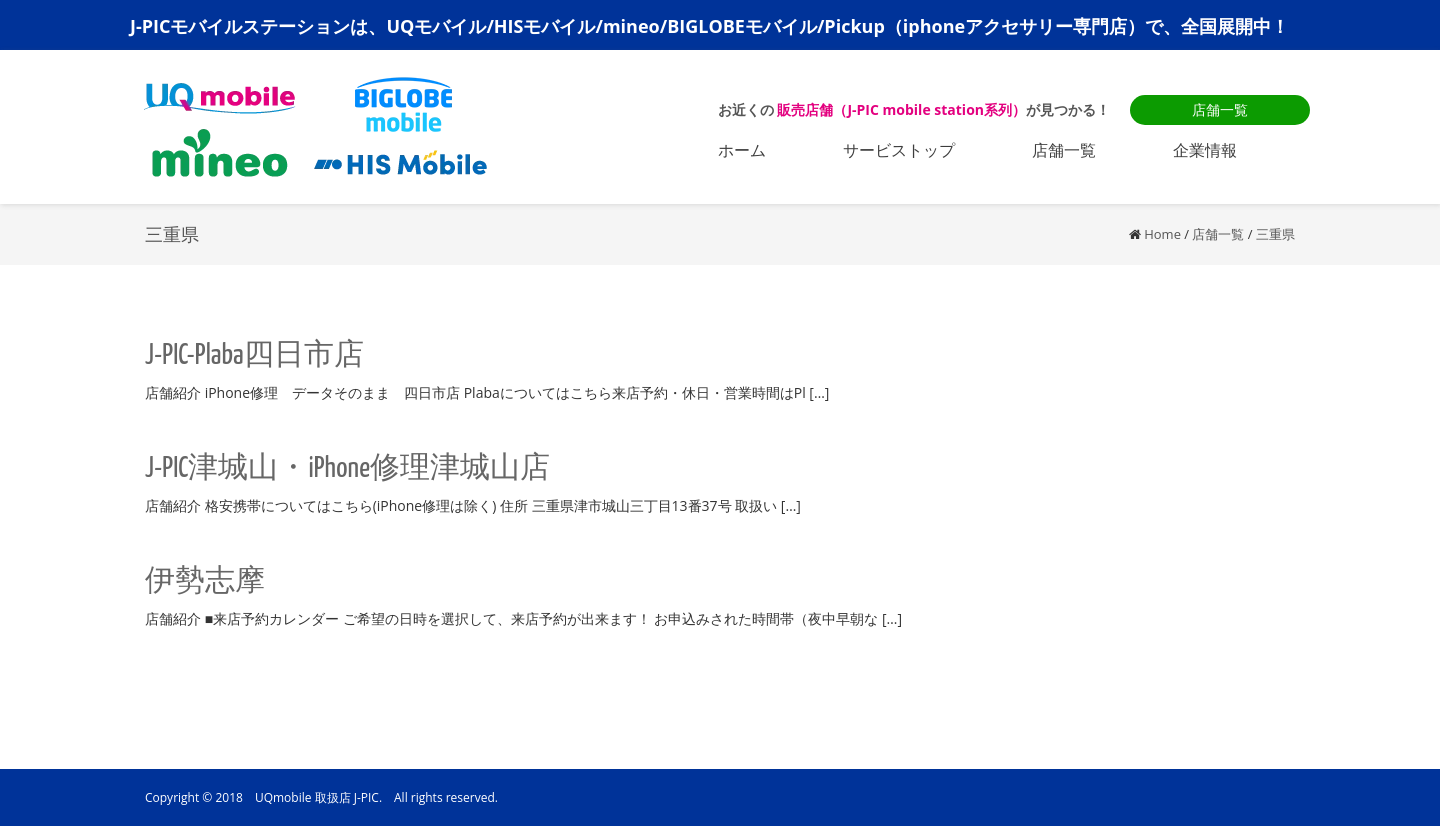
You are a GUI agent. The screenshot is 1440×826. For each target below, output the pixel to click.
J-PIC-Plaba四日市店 (254, 356)
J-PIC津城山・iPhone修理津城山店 (347, 469)
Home (1162, 234)
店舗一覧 (1220, 109)
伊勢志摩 (205, 582)
